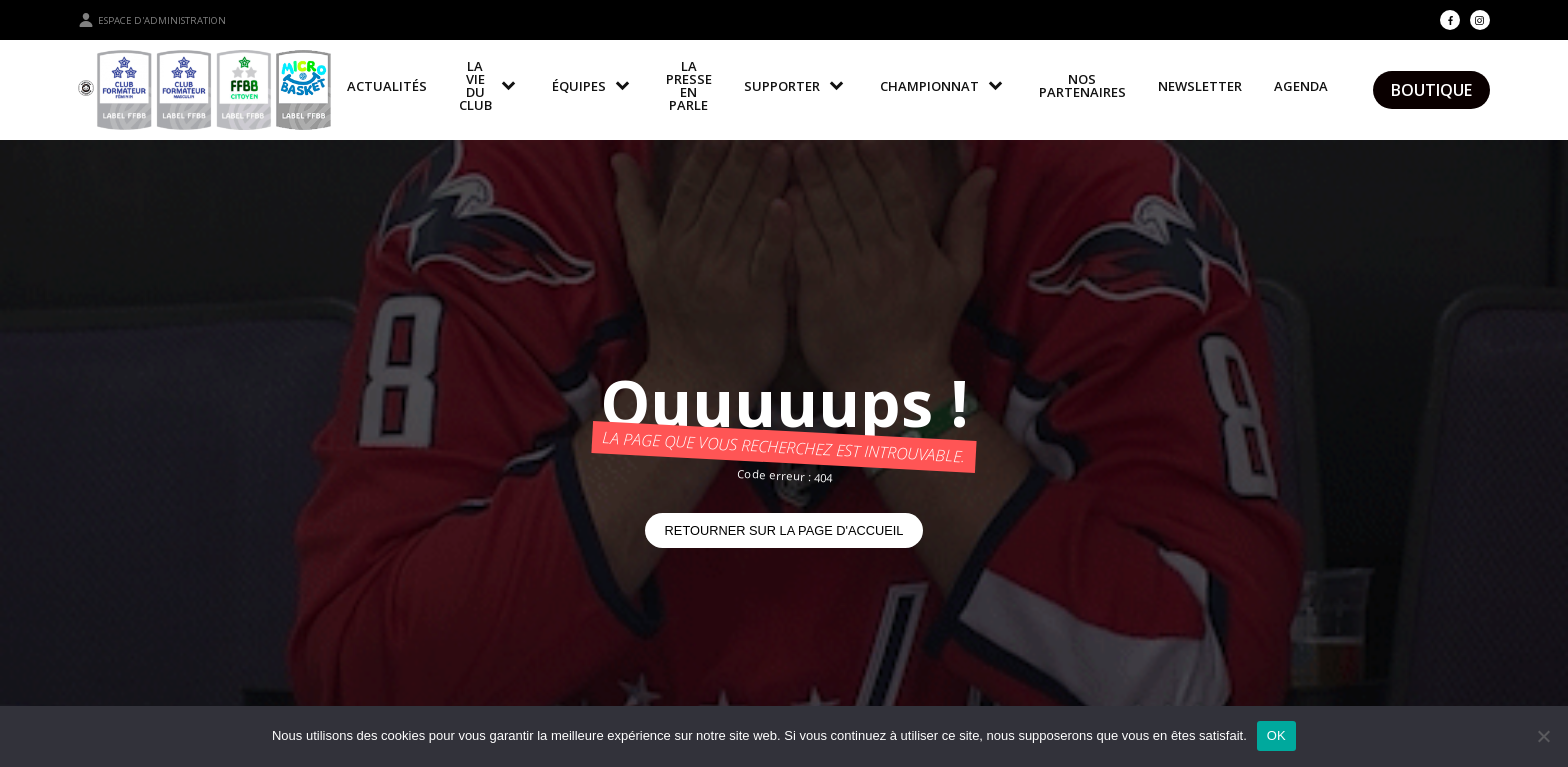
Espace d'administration (152, 20)
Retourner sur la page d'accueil (784, 530)
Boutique (1431, 90)
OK (1276, 735)
